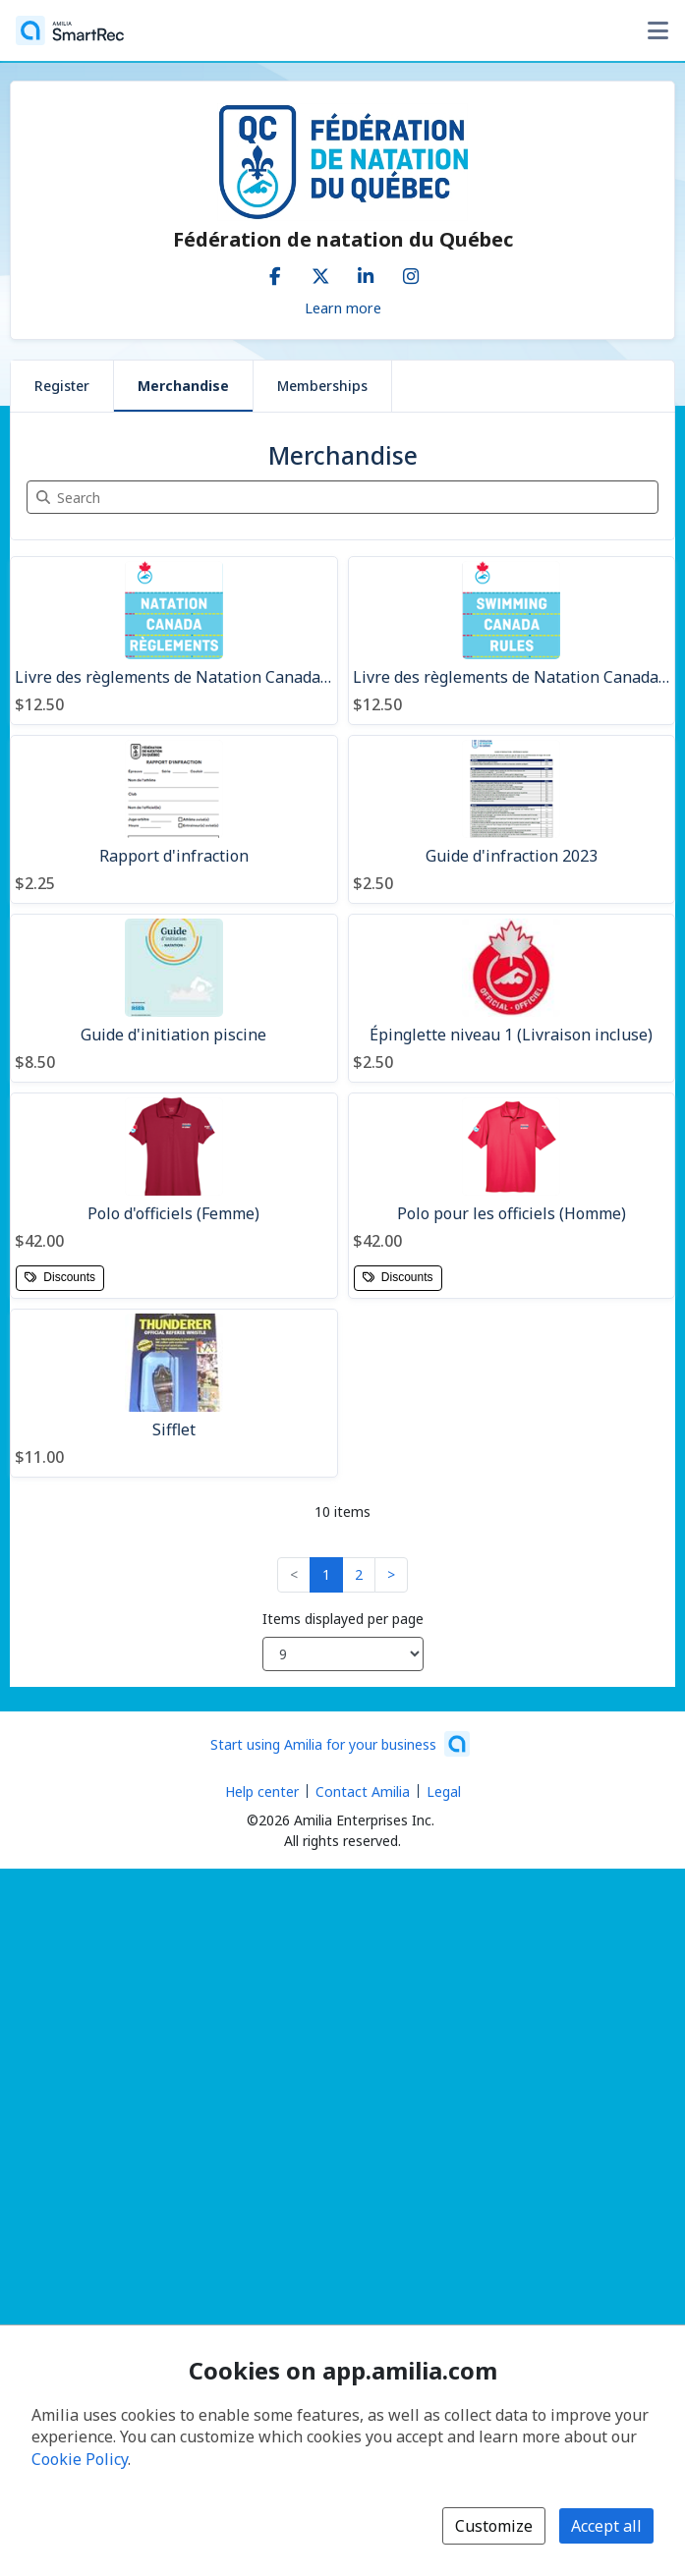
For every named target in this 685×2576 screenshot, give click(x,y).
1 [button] (326, 1574)
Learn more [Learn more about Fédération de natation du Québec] (343, 307)
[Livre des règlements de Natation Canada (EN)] (512, 640)
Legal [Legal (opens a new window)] (444, 1791)
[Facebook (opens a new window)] (275, 272)
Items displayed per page (343, 1618)
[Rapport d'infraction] (174, 819)
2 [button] (359, 1574)
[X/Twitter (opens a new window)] (320, 272)
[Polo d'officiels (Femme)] (174, 1195)
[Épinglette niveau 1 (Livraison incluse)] (512, 998)
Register (61, 385)
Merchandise (183, 385)
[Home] (70, 30)
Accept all (606, 2526)
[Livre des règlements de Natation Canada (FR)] (174, 640)
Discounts (60, 1277)
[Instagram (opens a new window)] (411, 272)
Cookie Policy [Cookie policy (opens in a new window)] (79, 2459)
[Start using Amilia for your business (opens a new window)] (340, 1744)
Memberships (322, 385)
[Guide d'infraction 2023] (512, 819)
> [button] (391, 1574)
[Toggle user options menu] (657, 30)
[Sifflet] (174, 1393)
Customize (494, 2526)
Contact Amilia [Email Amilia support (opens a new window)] (362, 1791)
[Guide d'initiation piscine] (174, 998)
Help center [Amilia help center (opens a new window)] (262, 1791)
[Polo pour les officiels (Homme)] (512, 1195)
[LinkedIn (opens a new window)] (365, 272)
